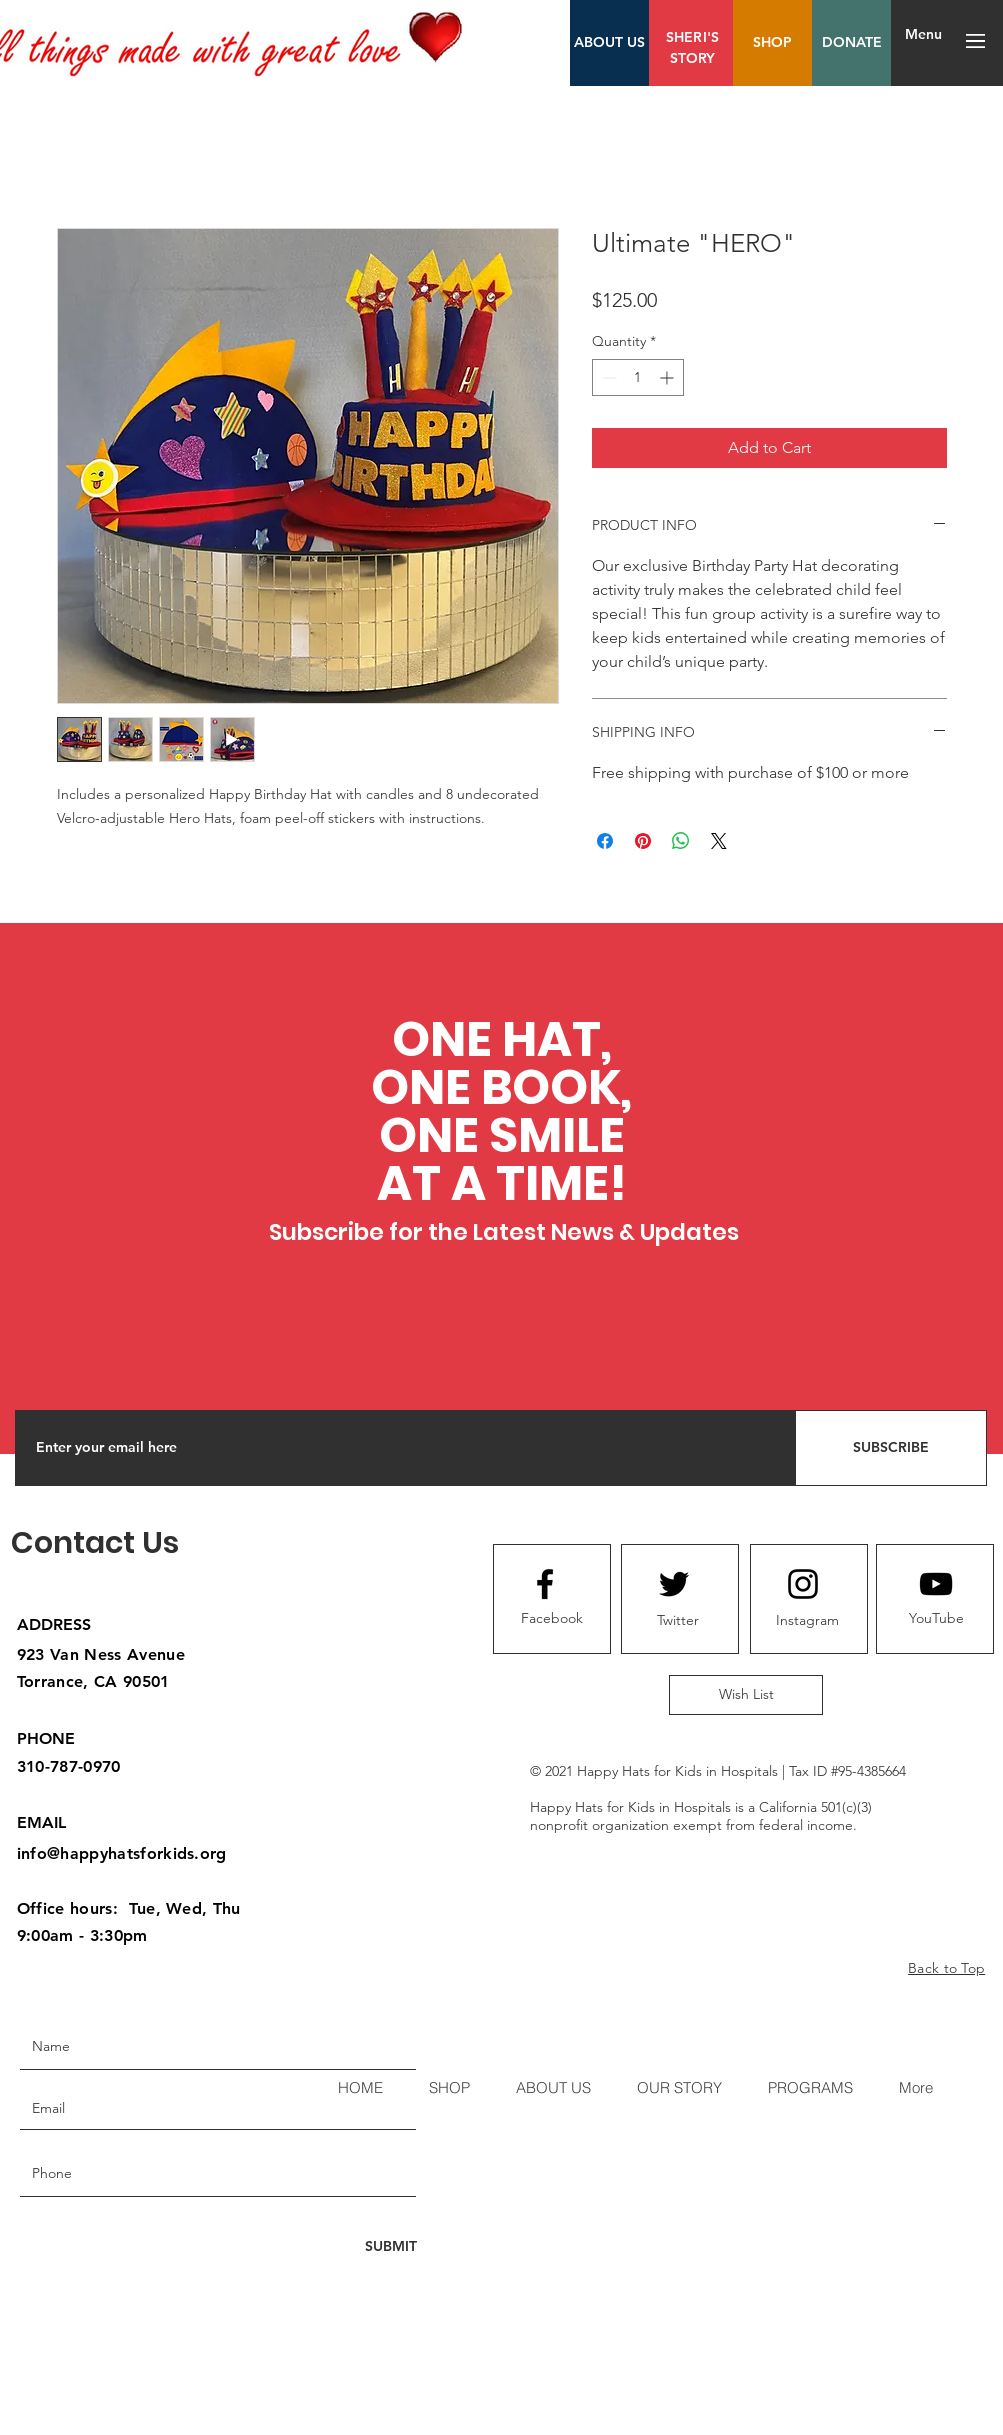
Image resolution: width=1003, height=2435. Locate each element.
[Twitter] (678, 1621)
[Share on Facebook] (605, 841)
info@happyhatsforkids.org (122, 1853)
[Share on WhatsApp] (681, 841)
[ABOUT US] (609, 43)
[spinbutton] (638, 377)
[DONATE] (851, 43)
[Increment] (668, 377)
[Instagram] (807, 1621)
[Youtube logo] (936, 1584)
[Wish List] (746, 1695)
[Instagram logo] (803, 1584)
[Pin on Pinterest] (643, 841)
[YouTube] (936, 1619)
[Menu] (923, 35)
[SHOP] (772, 43)
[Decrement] (607, 377)
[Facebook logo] (545, 1584)
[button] (975, 41)
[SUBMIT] (389, 2246)
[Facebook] (552, 1619)
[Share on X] (719, 841)
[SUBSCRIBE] (891, 1448)
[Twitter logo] (674, 1584)
